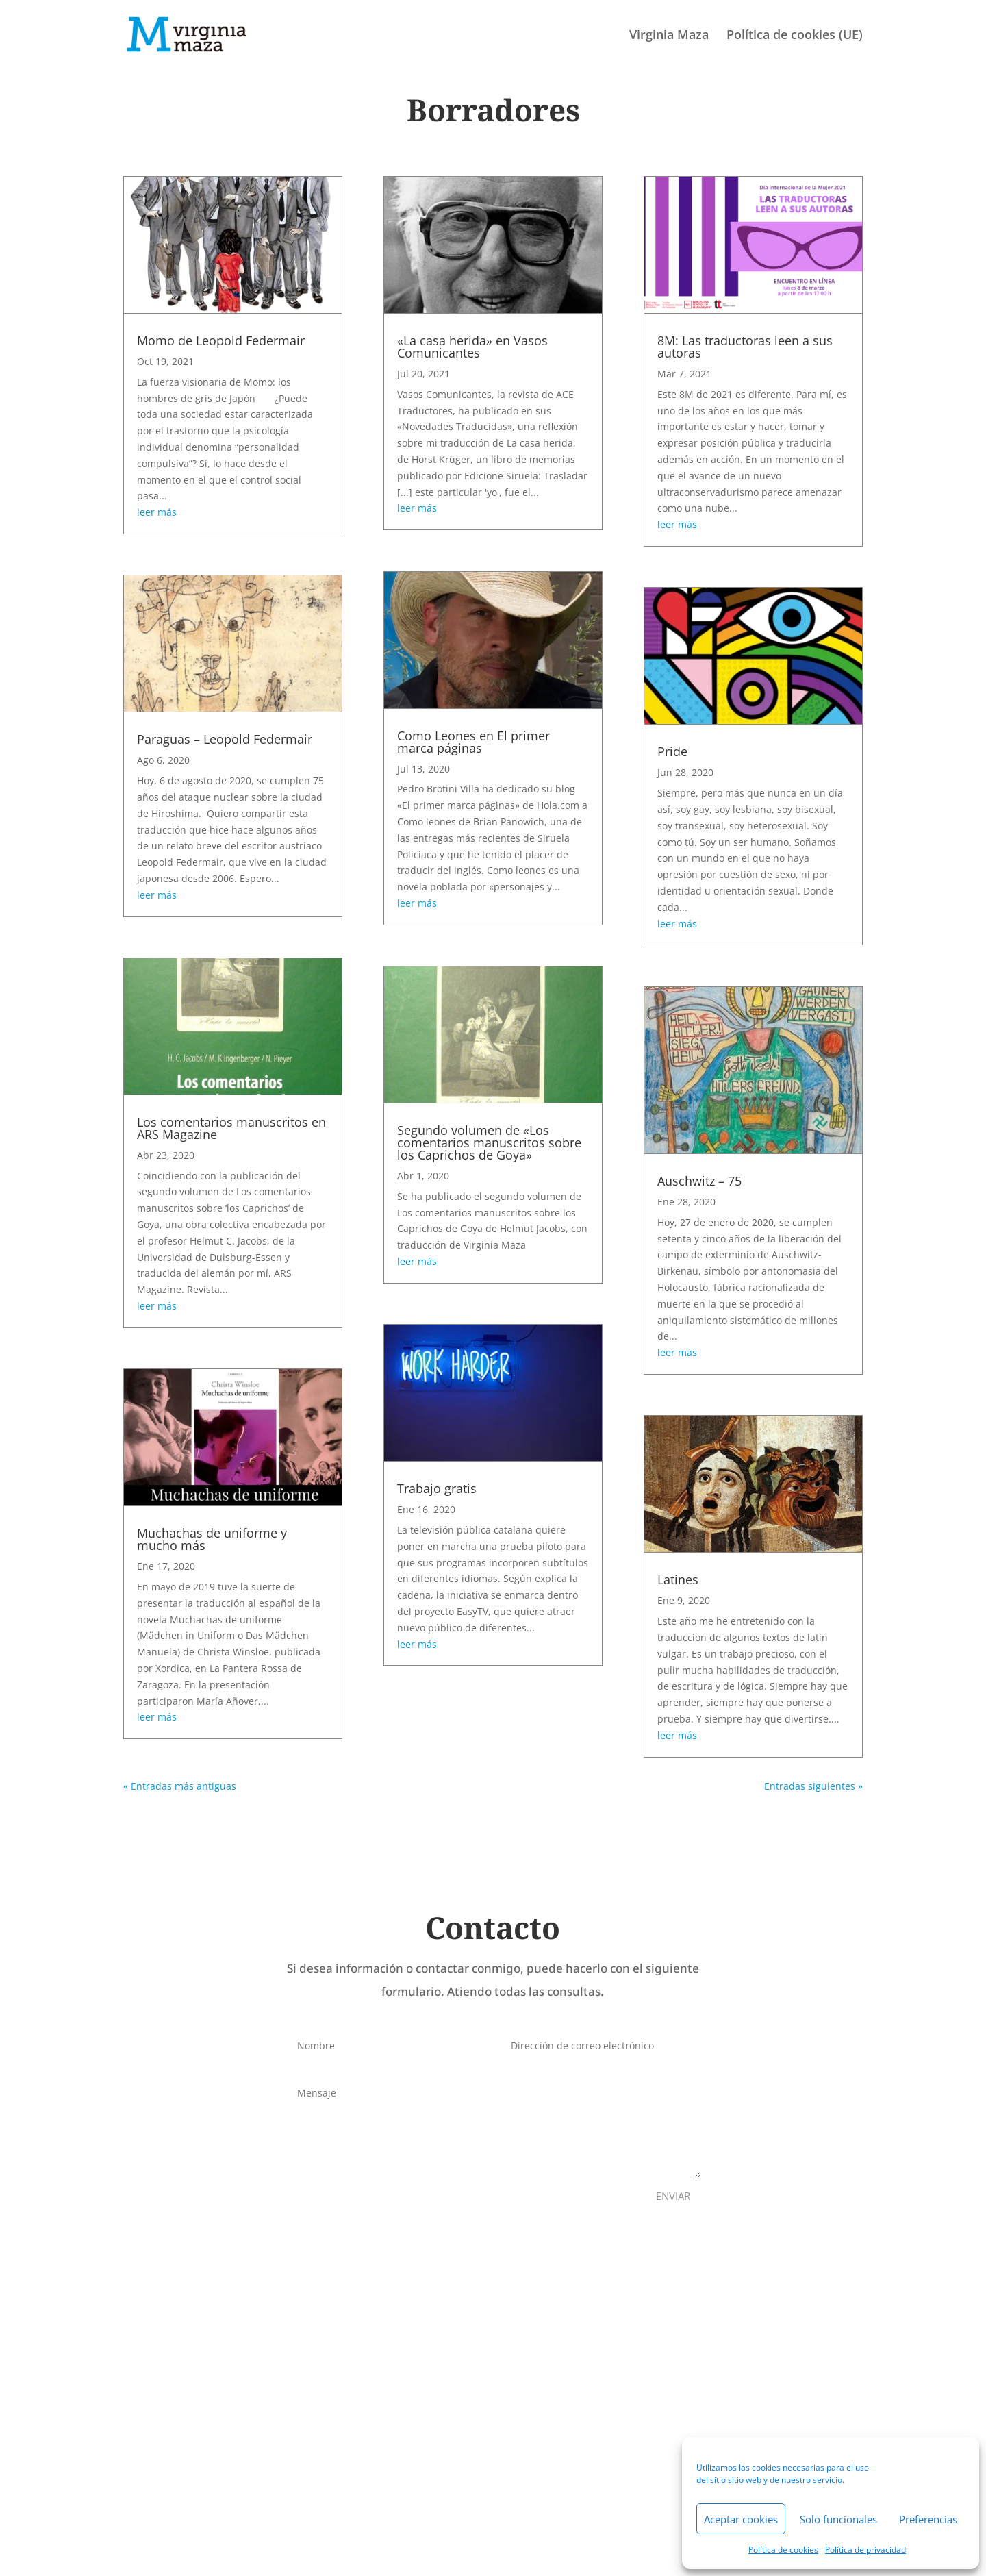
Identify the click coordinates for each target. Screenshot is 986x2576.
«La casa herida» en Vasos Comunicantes (472, 346)
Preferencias (928, 2519)
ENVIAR (673, 2196)
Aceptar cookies (741, 2519)
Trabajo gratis (437, 1488)
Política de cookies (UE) (794, 35)
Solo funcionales (838, 2519)
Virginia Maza (669, 35)
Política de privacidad (865, 2549)
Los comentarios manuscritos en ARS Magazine (231, 1128)
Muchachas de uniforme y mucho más (212, 1539)
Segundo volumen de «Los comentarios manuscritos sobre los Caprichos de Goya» (489, 1142)
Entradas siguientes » (813, 1785)
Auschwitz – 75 (699, 1181)
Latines (677, 1579)
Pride (672, 751)
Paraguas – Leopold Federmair (224, 739)
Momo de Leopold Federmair (221, 340)
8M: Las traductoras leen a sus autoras (745, 346)
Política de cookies (783, 2549)
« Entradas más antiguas (179, 1785)
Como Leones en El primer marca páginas (473, 741)
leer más (157, 511)
